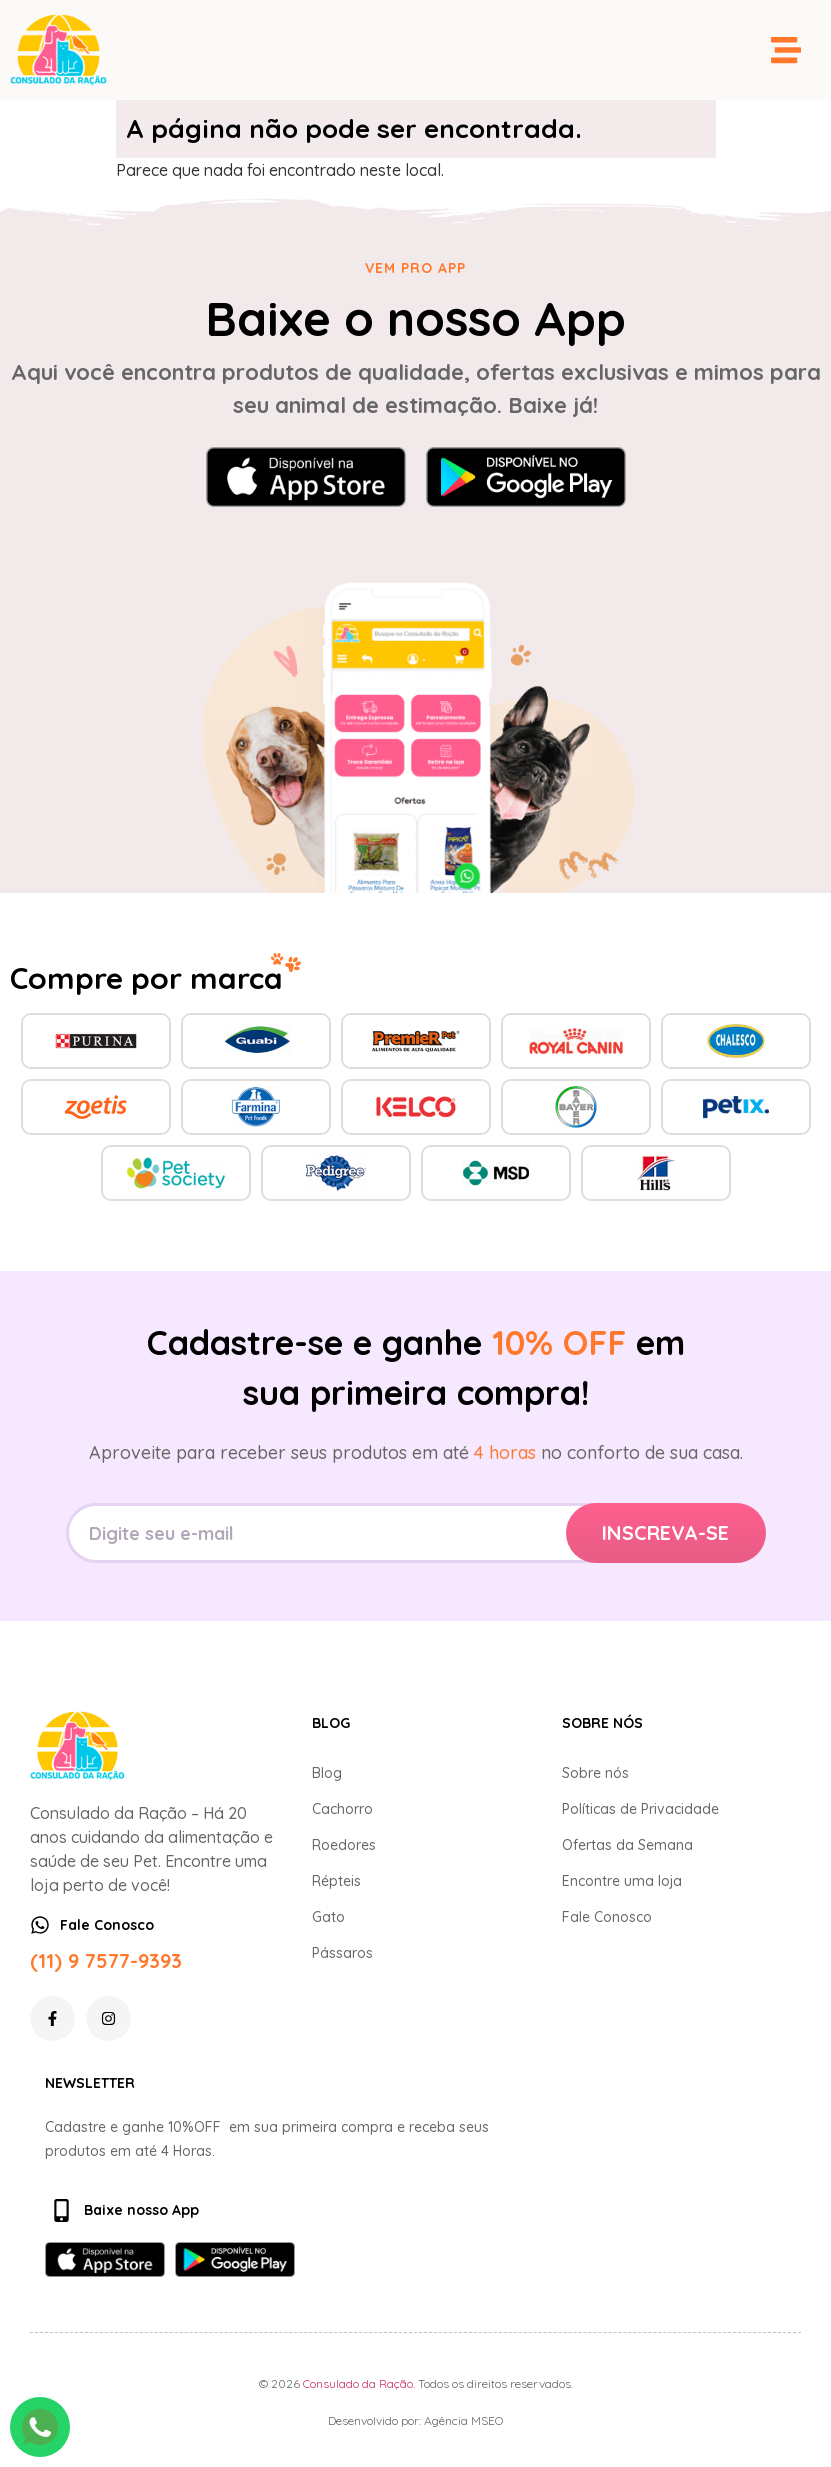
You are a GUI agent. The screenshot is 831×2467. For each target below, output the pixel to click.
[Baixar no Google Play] (526, 477)
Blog (327, 1773)
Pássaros (342, 1953)
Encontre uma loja (622, 1881)
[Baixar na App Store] (306, 477)
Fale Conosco (607, 1917)
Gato (328, 1917)
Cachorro (342, 1809)
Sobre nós (595, 1773)
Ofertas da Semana (627, 1845)
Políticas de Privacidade (640, 1809)
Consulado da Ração (358, 2383)
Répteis (336, 1881)
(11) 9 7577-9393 (106, 1960)
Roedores (344, 1845)
